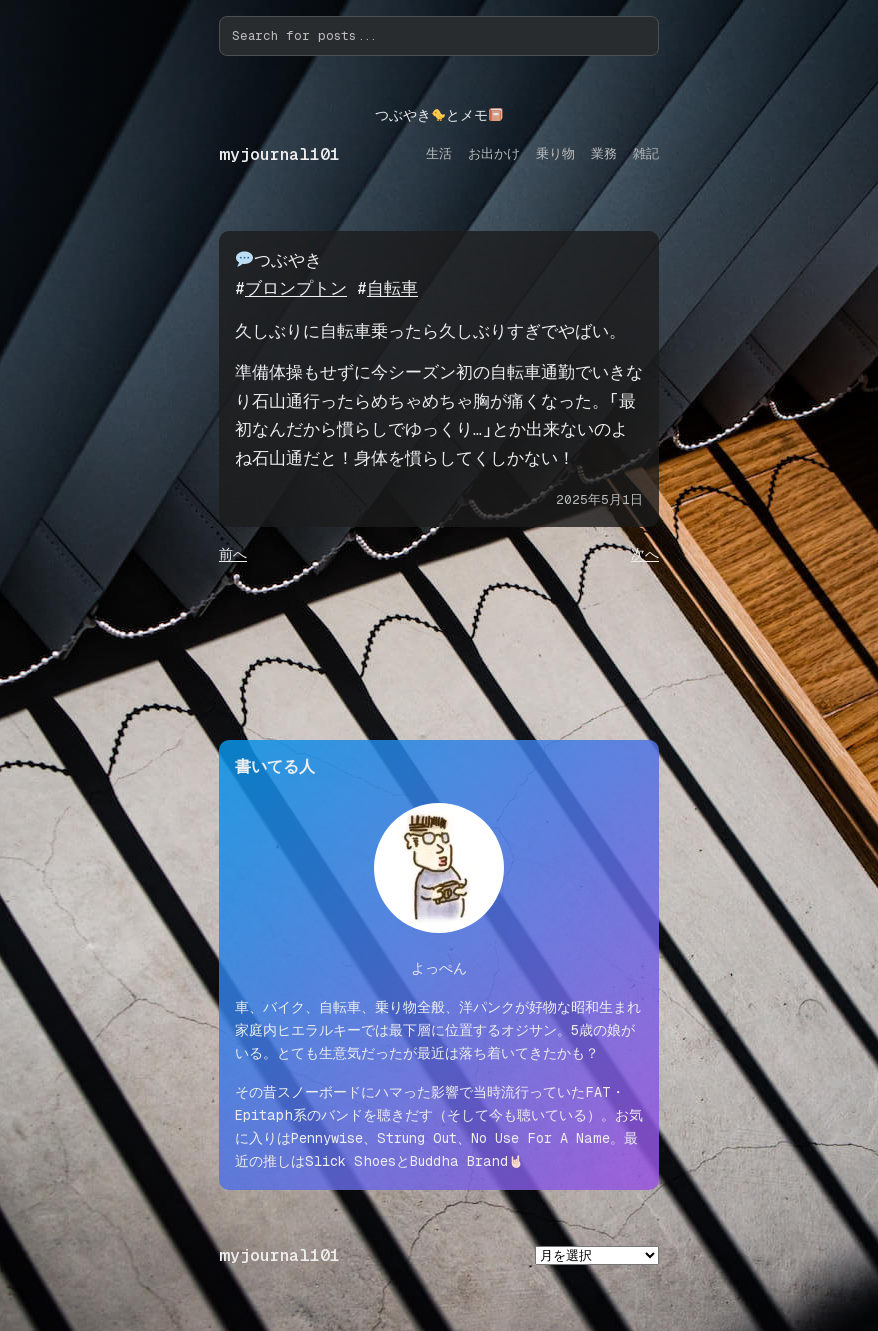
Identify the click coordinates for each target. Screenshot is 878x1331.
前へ (233, 554)
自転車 (392, 288)
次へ (645, 554)
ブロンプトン (296, 288)
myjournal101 (279, 154)
